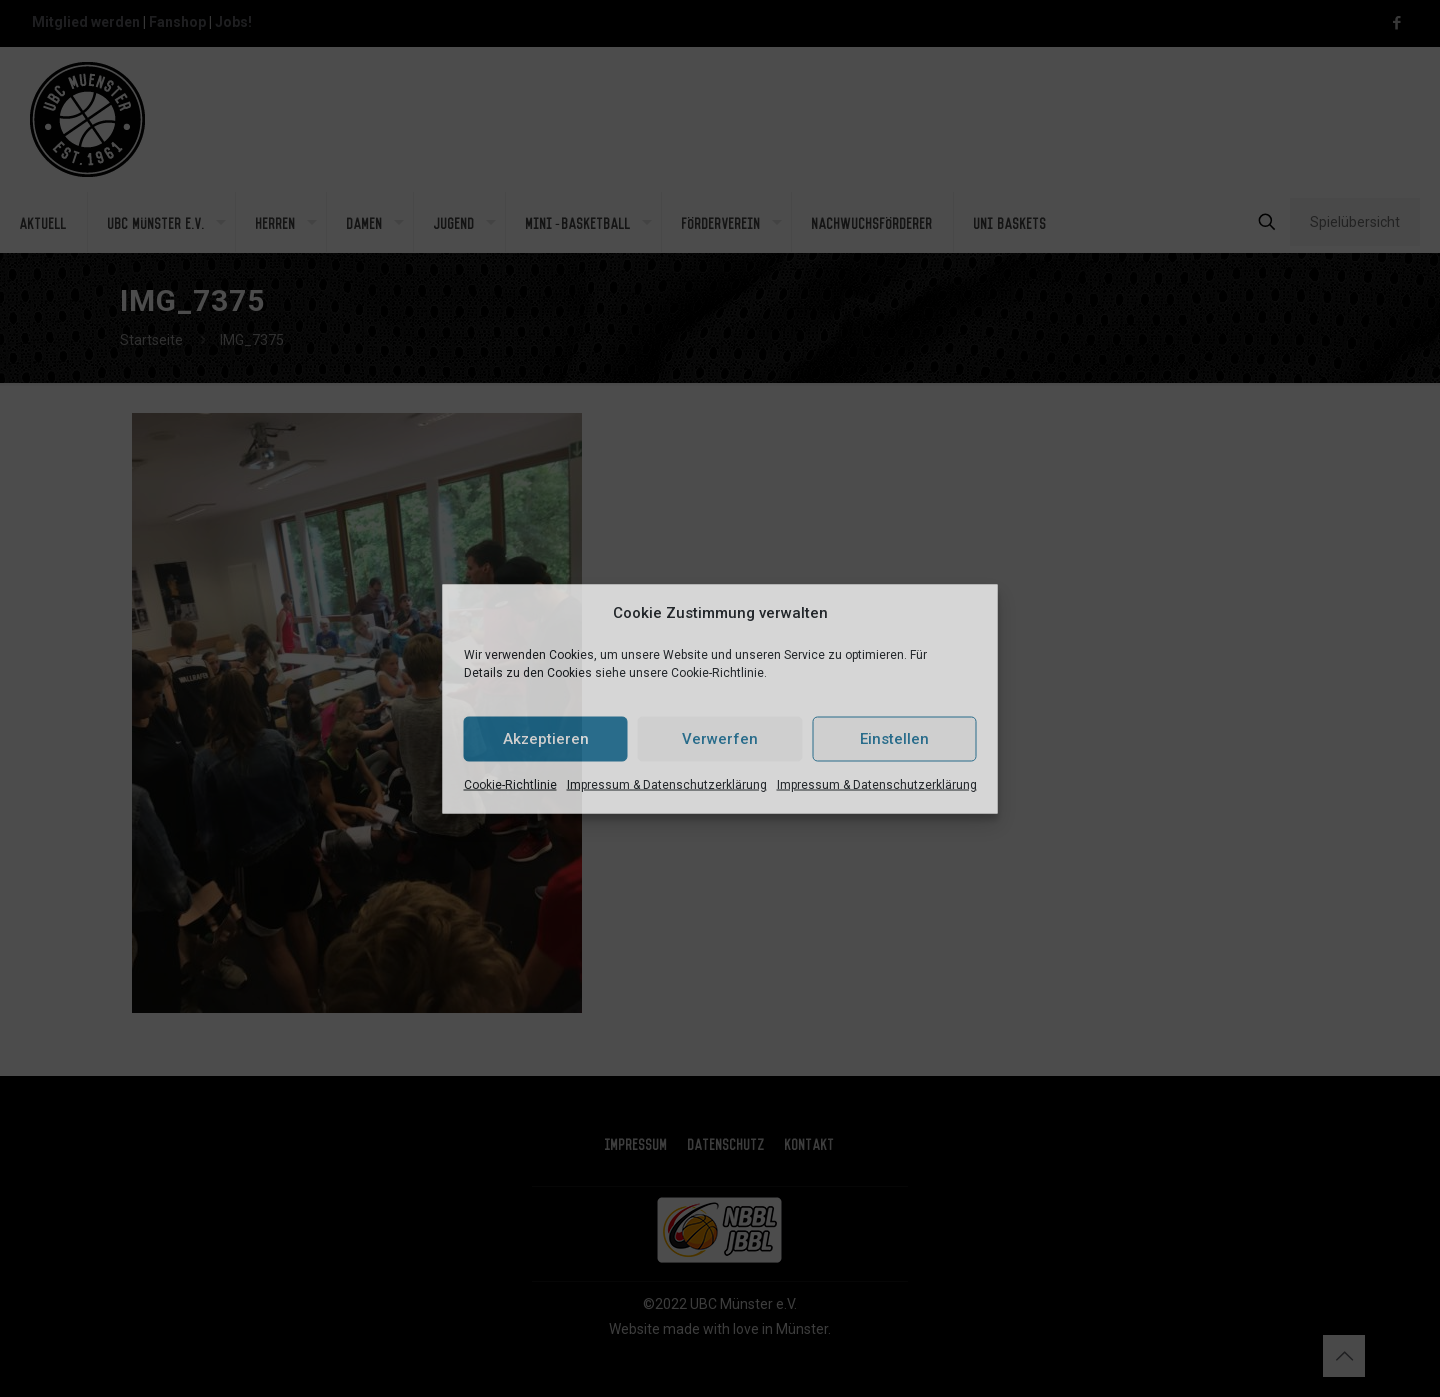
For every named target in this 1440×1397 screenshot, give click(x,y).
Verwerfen (720, 739)
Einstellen (894, 739)
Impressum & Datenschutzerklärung (667, 784)
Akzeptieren (546, 739)
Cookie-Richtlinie (510, 784)
